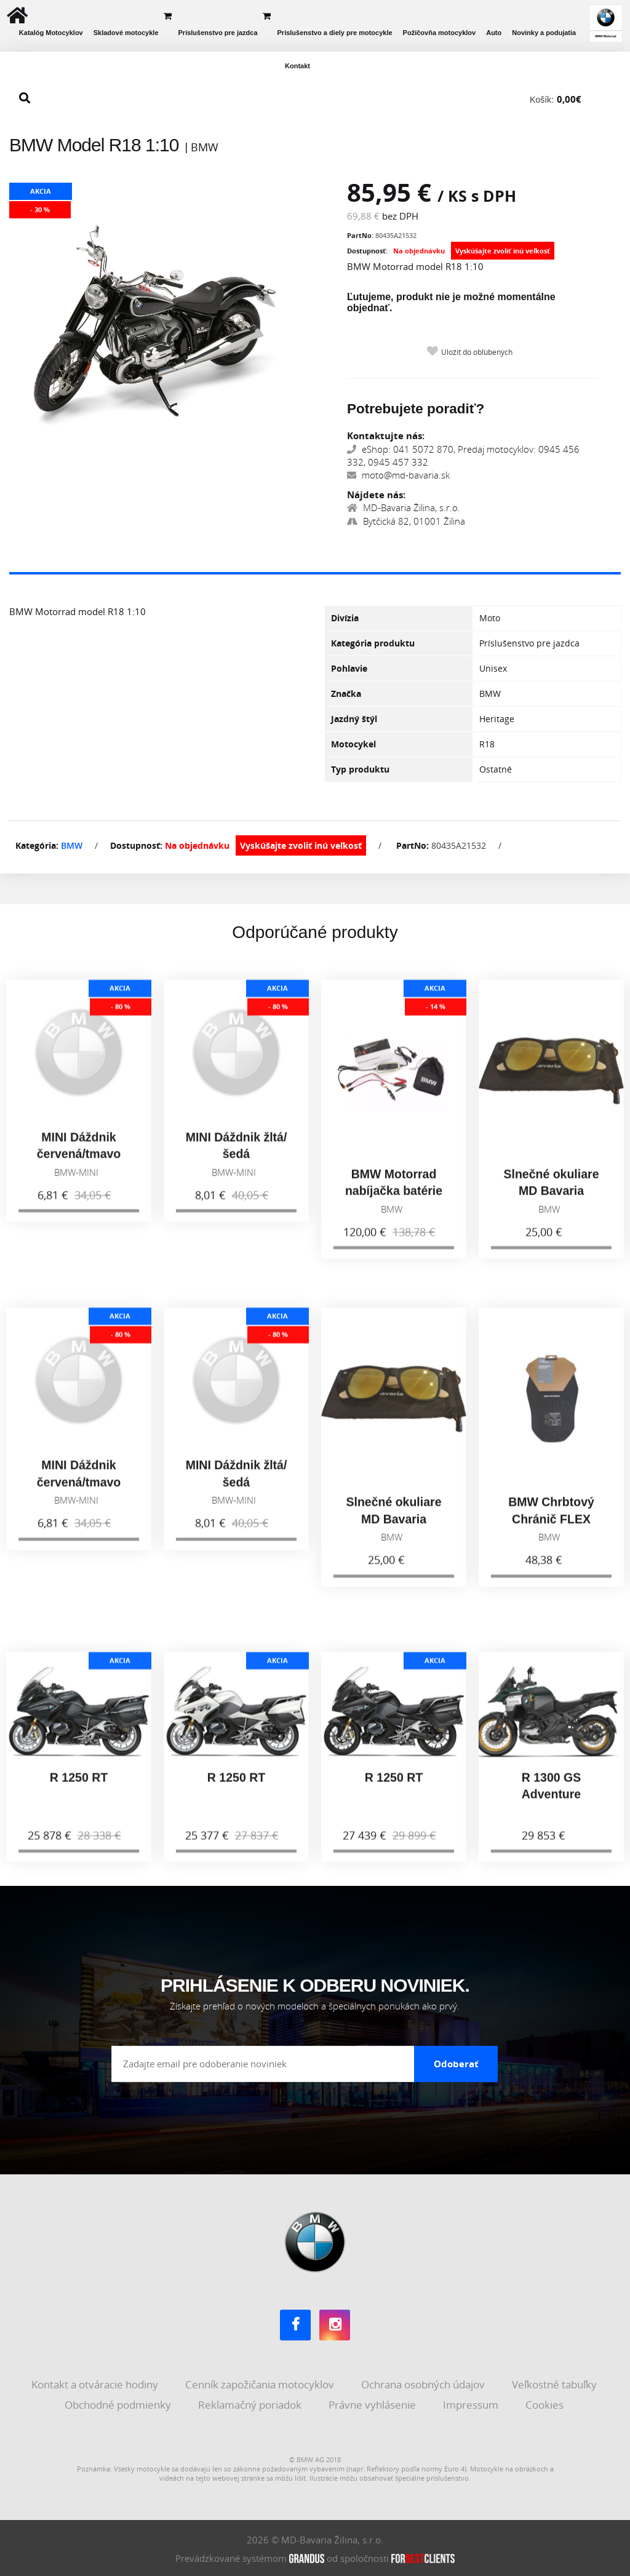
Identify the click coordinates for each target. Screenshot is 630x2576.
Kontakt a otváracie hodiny (96, 2382)
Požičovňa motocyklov (439, 32)
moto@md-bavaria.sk (398, 475)
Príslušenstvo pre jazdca (218, 32)
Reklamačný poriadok (251, 2403)
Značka (346, 693)
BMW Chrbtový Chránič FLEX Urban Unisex (551, 1528)
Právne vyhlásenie (373, 2403)
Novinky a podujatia (544, 32)
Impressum (472, 2403)
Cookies (545, 2403)
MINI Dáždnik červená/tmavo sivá (79, 1163)
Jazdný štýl (354, 719)
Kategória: (36, 845)
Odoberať (456, 2062)
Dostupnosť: (367, 250)
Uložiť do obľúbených (476, 352)
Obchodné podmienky (119, 2403)
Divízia (345, 618)
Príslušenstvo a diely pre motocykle (335, 32)
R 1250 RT (79, 1787)
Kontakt (297, 66)
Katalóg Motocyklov (51, 32)
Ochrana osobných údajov (424, 2382)
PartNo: (360, 235)
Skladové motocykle (126, 32)
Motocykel (353, 744)
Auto (493, 32)
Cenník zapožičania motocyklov (261, 2382)
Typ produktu (360, 769)
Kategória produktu (373, 643)
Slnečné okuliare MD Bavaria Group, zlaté (551, 1200)
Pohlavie (349, 668)
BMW (71, 845)
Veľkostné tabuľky (555, 2382)
